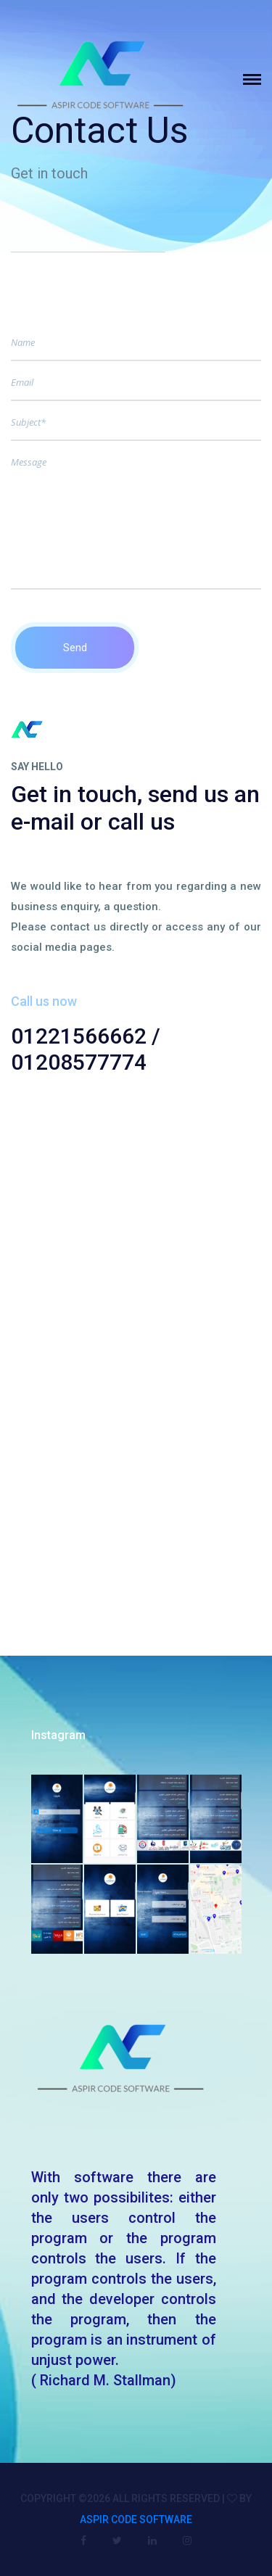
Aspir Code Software (136, 2519)
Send (75, 647)
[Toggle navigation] (257, 79)
